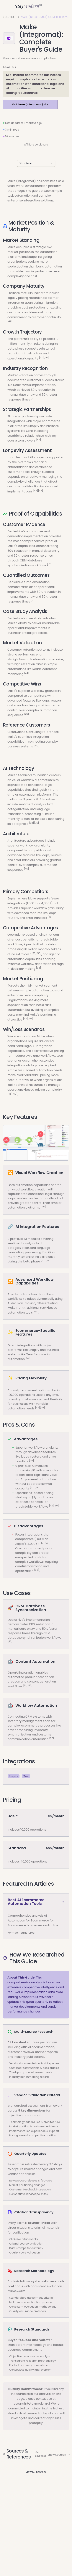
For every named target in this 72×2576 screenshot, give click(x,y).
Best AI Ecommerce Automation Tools (36, 1901)
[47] (33, 398)
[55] (29, 1685)
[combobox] (36, 163)
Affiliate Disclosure (36, 144)
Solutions (10, 17)
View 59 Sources (36, 2472)
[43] (35, 490)
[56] (46, 357)
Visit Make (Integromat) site (30, 104)
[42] (9, 321)
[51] (25, 1685)
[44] (26, 672)
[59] (40, 490)
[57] (38, 439)
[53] (41, 357)
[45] (26, 714)
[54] (38, 967)
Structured (28, 1933)
